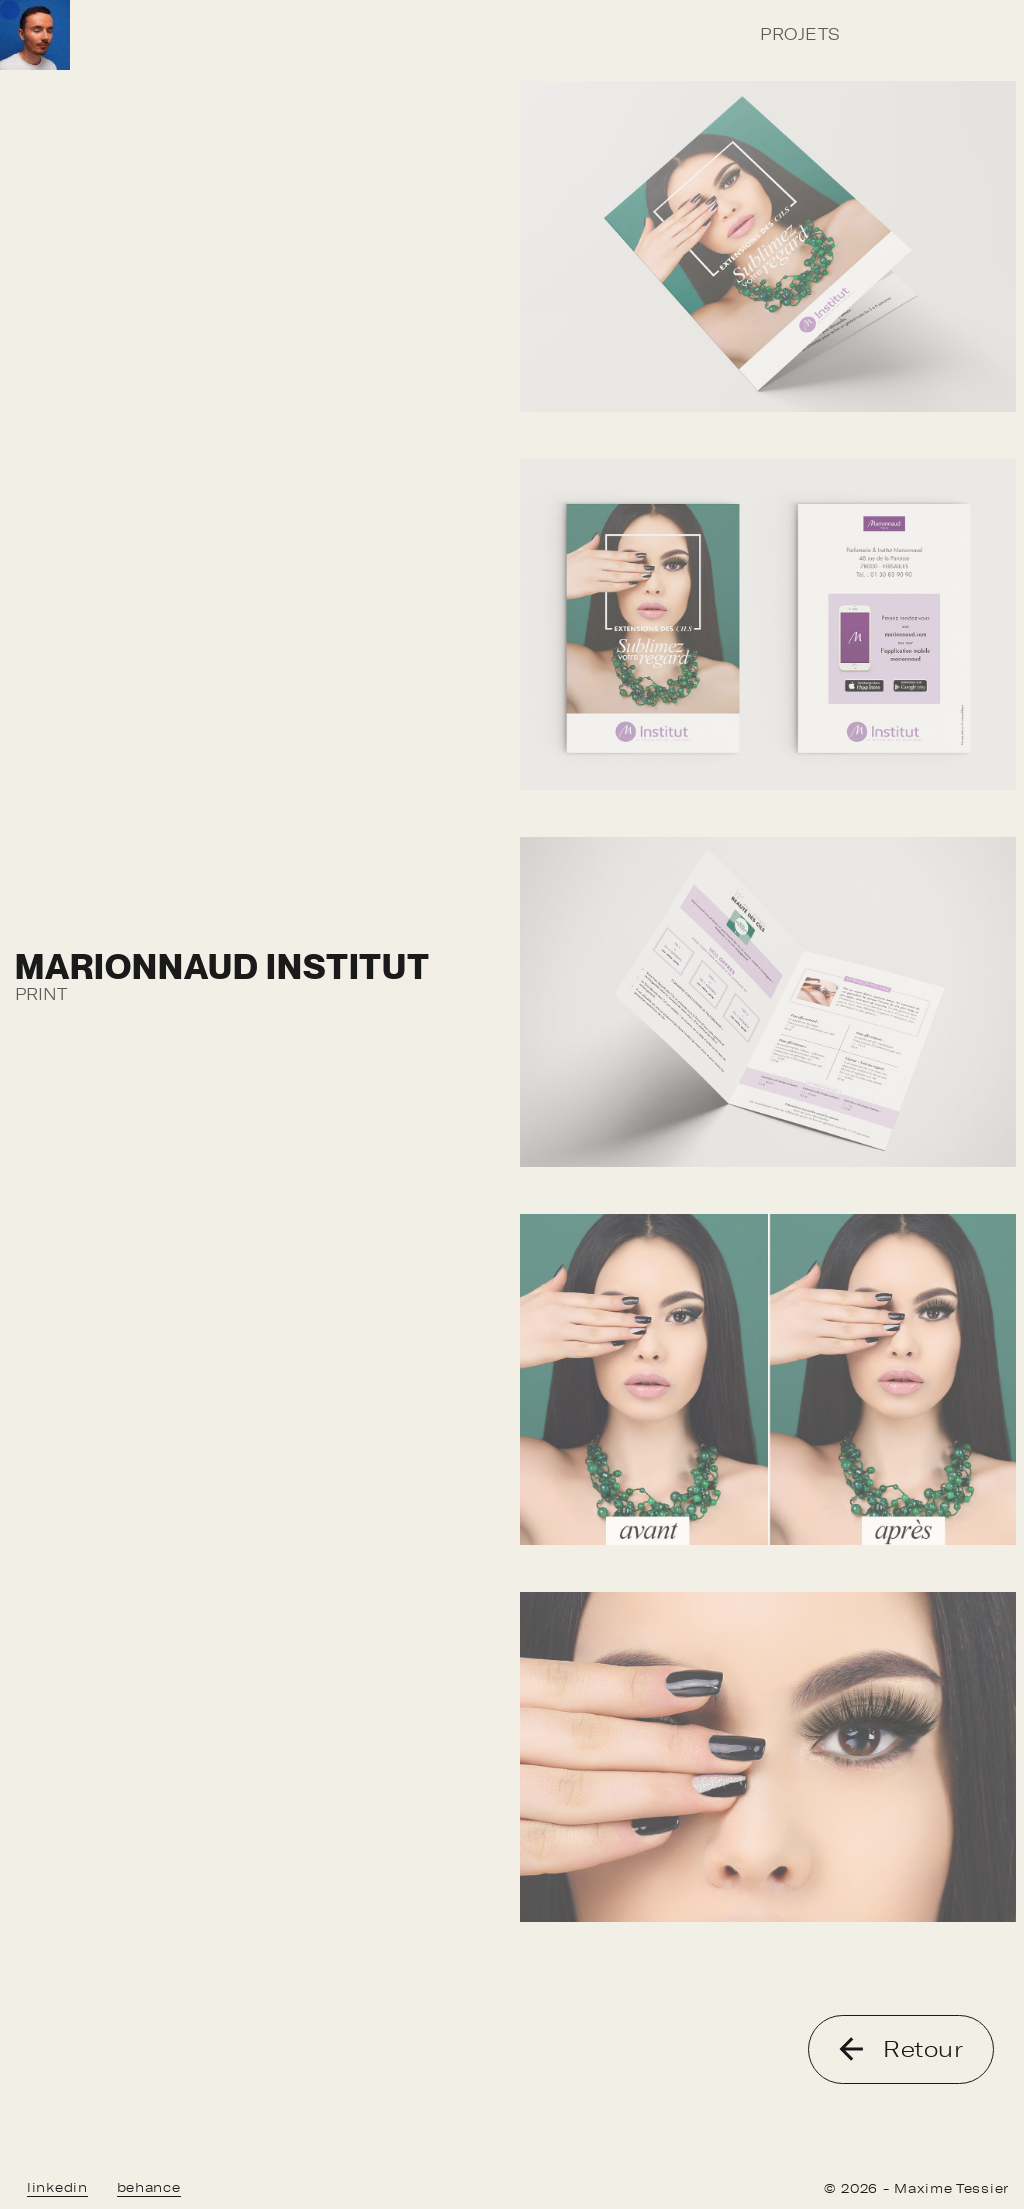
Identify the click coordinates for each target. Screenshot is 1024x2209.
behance (149, 2187)
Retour (901, 2049)
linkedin (57, 2187)
